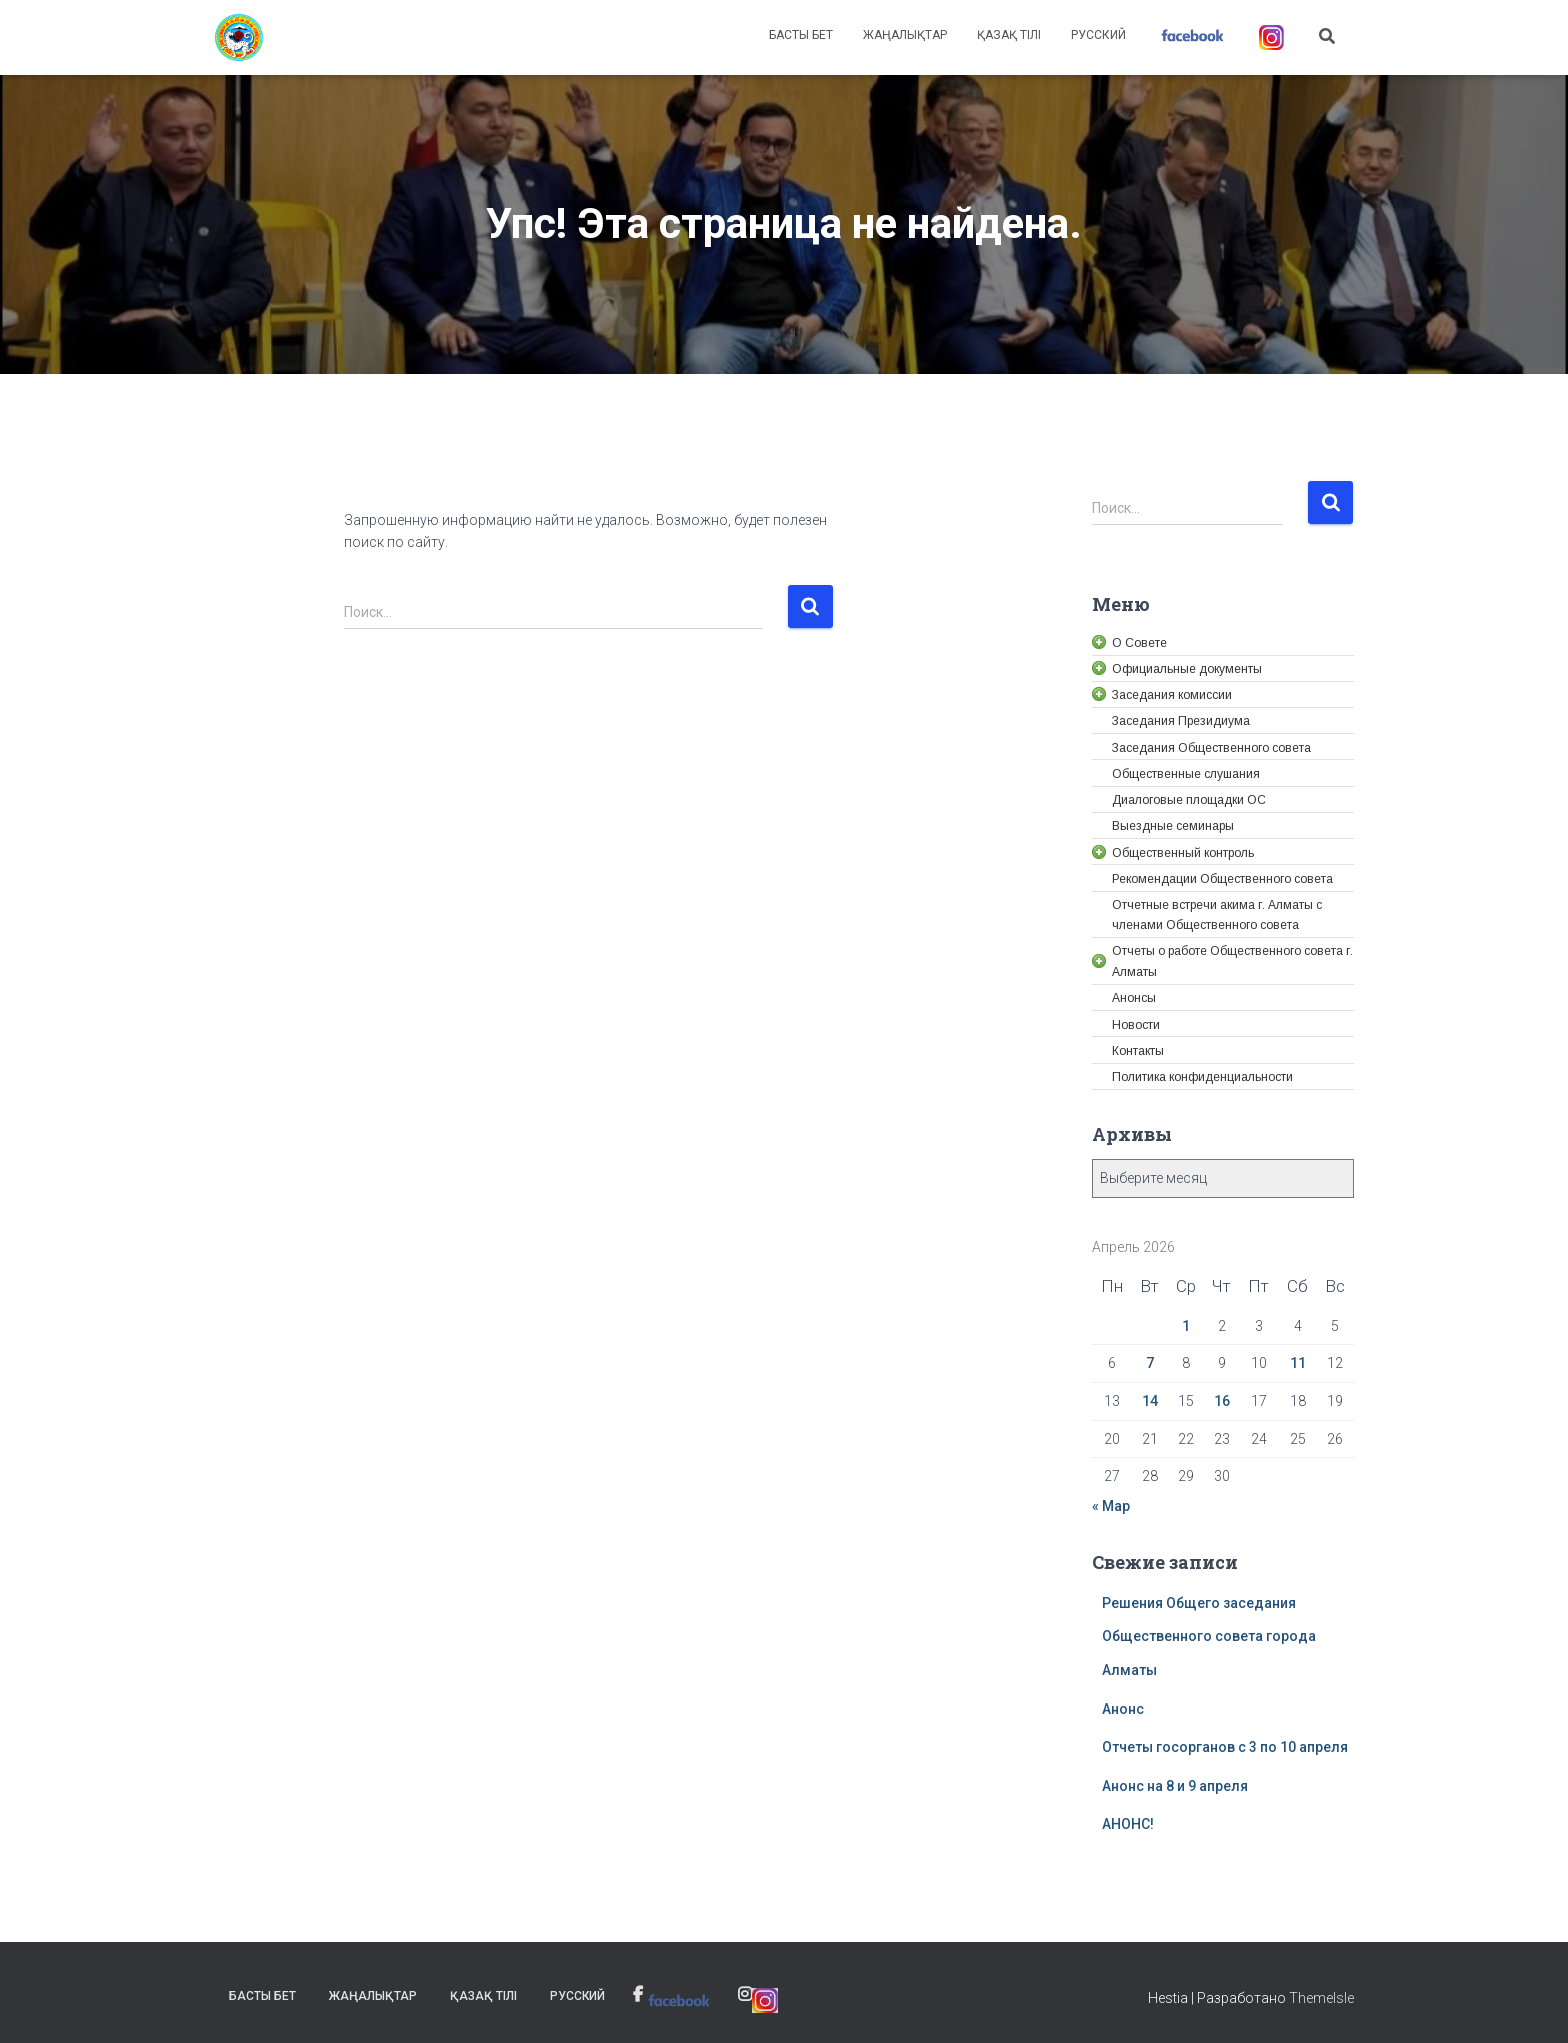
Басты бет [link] (801, 35)
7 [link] (1150, 1363)
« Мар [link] (1111, 1506)
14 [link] (1150, 1401)
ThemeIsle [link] (1321, 1998)
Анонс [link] (1123, 1709)
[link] (239, 38)
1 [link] (1186, 1326)
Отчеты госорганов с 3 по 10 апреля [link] (1225, 1747)
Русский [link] (1098, 35)
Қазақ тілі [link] (1009, 35)
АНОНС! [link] (1128, 1824)
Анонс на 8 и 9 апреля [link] (1175, 1786)
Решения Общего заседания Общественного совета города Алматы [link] (1209, 1636)
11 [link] (1298, 1363)
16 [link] (1222, 1401)
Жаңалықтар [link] (905, 35)
